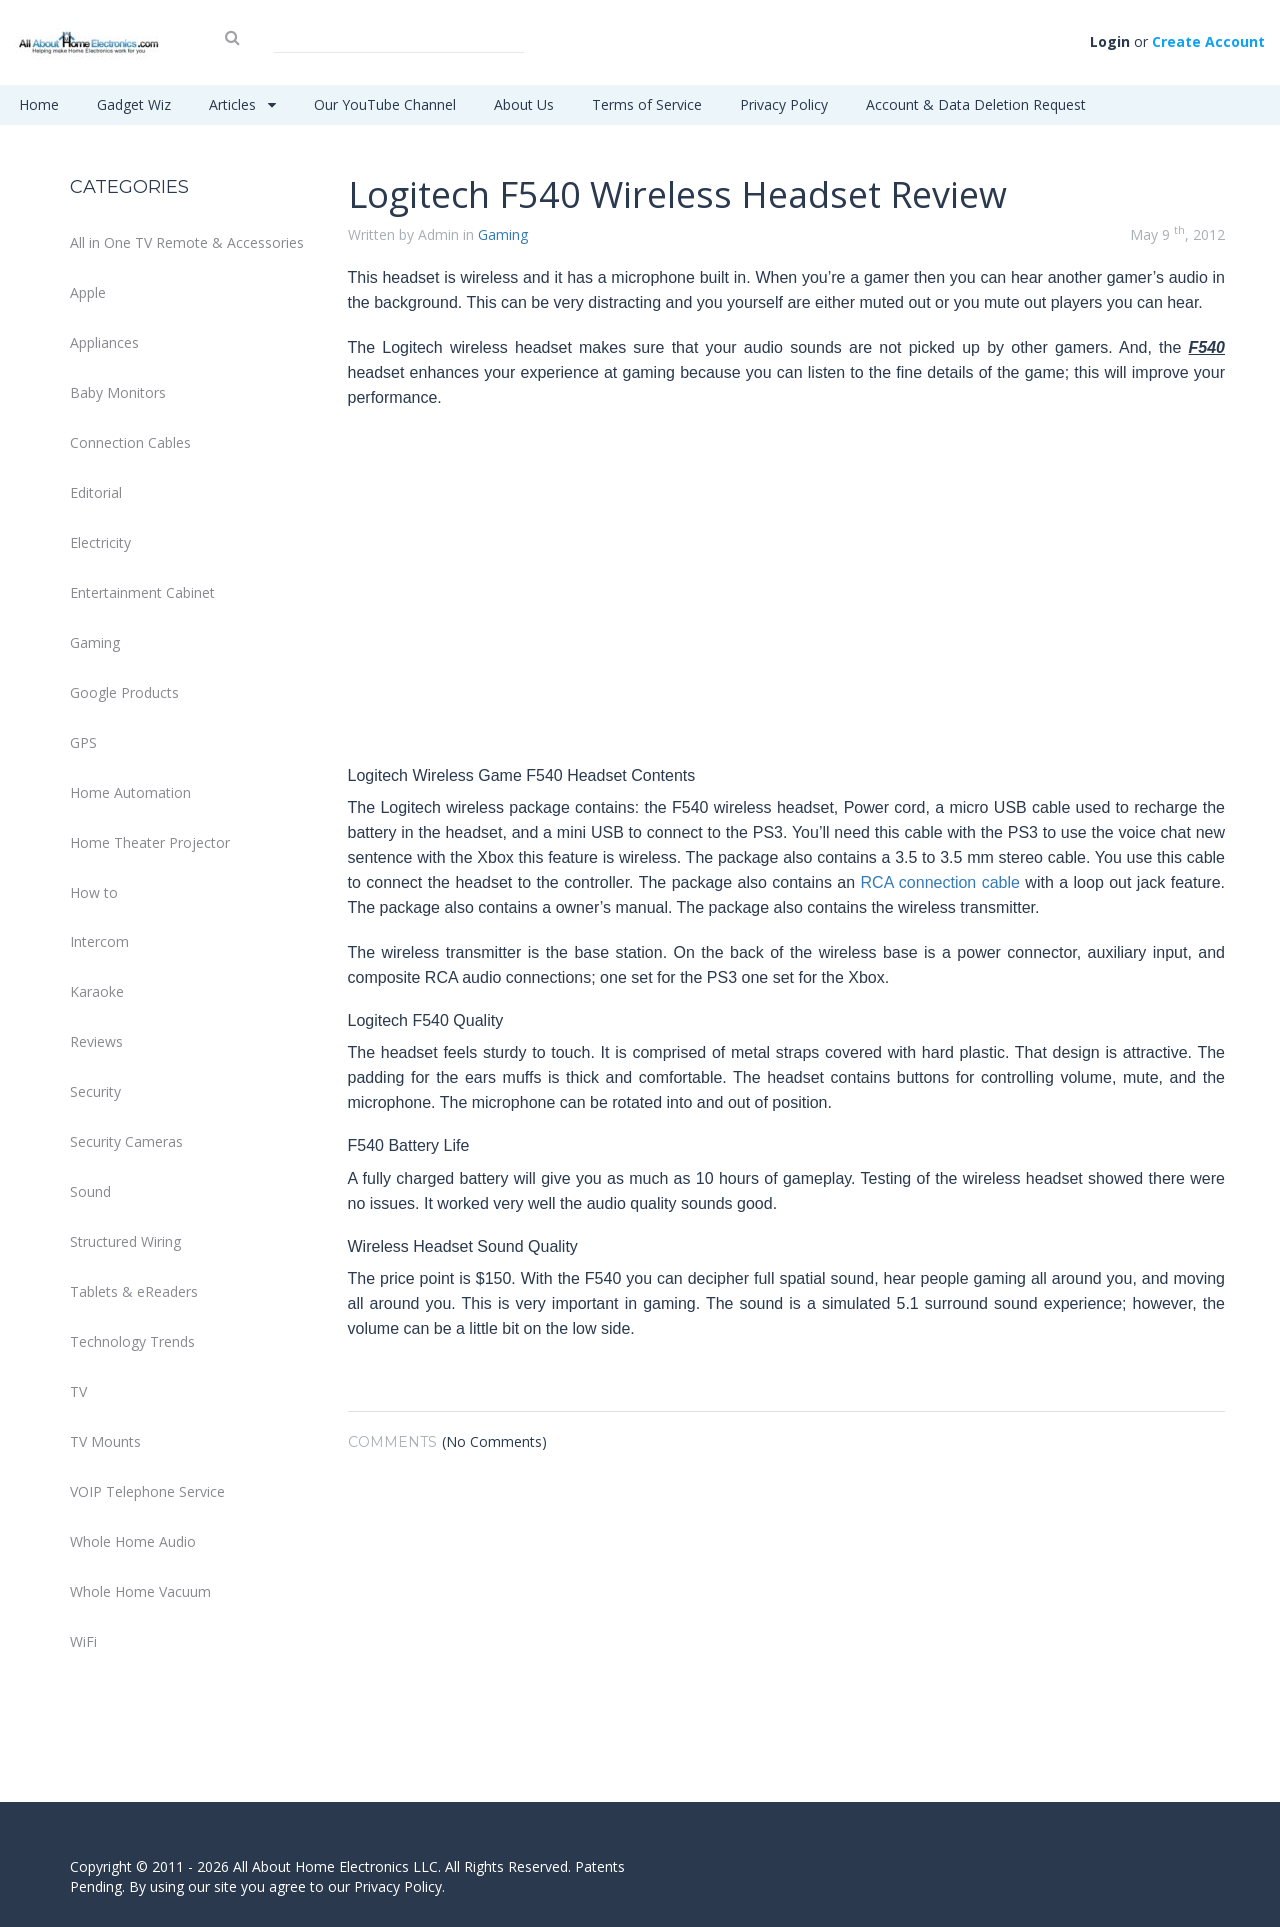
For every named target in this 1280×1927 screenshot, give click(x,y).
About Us (524, 104)
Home (39, 104)
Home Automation (130, 792)
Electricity (100, 542)
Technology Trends (132, 1341)
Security (95, 1091)
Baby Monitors (118, 392)
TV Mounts (105, 1441)
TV (78, 1391)
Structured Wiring (125, 1241)
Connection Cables (130, 442)
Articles (242, 104)
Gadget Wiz (134, 104)
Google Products (124, 692)
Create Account (1208, 41)
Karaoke (97, 991)
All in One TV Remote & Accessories (187, 242)
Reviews (96, 1041)
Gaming (95, 642)
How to (94, 892)
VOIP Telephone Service (147, 1491)
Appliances (104, 342)
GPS (83, 742)
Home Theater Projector (150, 842)
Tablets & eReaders (134, 1291)
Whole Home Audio (133, 1541)
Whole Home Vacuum (140, 1591)
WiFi (83, 1641)
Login (1110, 41)
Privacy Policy (784, 104)
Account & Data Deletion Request (976, 104)
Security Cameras (126, 1141)
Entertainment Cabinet (142, 592)
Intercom (99, 941)
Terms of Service (647, 104)
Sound (90, 1191)
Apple (88, 292)
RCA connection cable (940, 882)
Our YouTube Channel (385, 104)
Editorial (96, 492)
